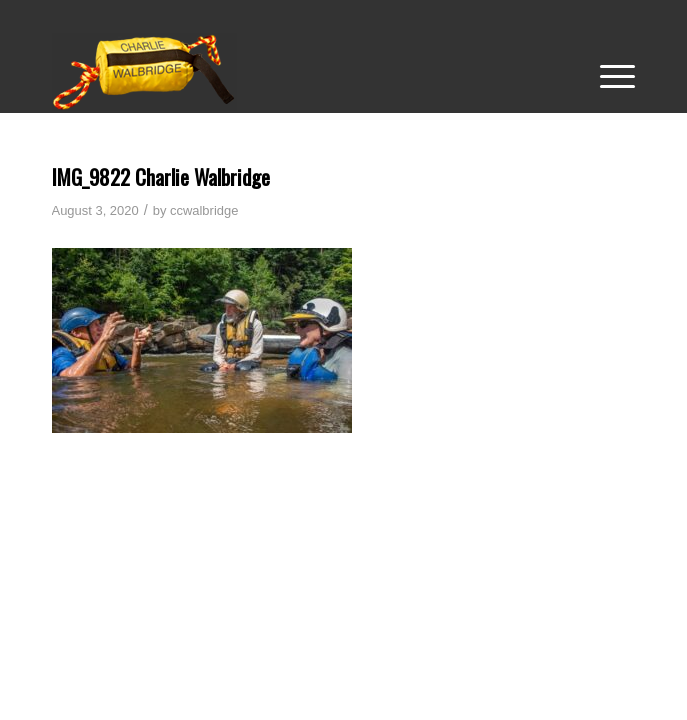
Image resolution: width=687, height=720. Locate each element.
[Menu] (607, 72)
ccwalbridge (204, 210)
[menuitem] (607, 72)
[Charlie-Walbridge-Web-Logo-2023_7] (285, 72)
